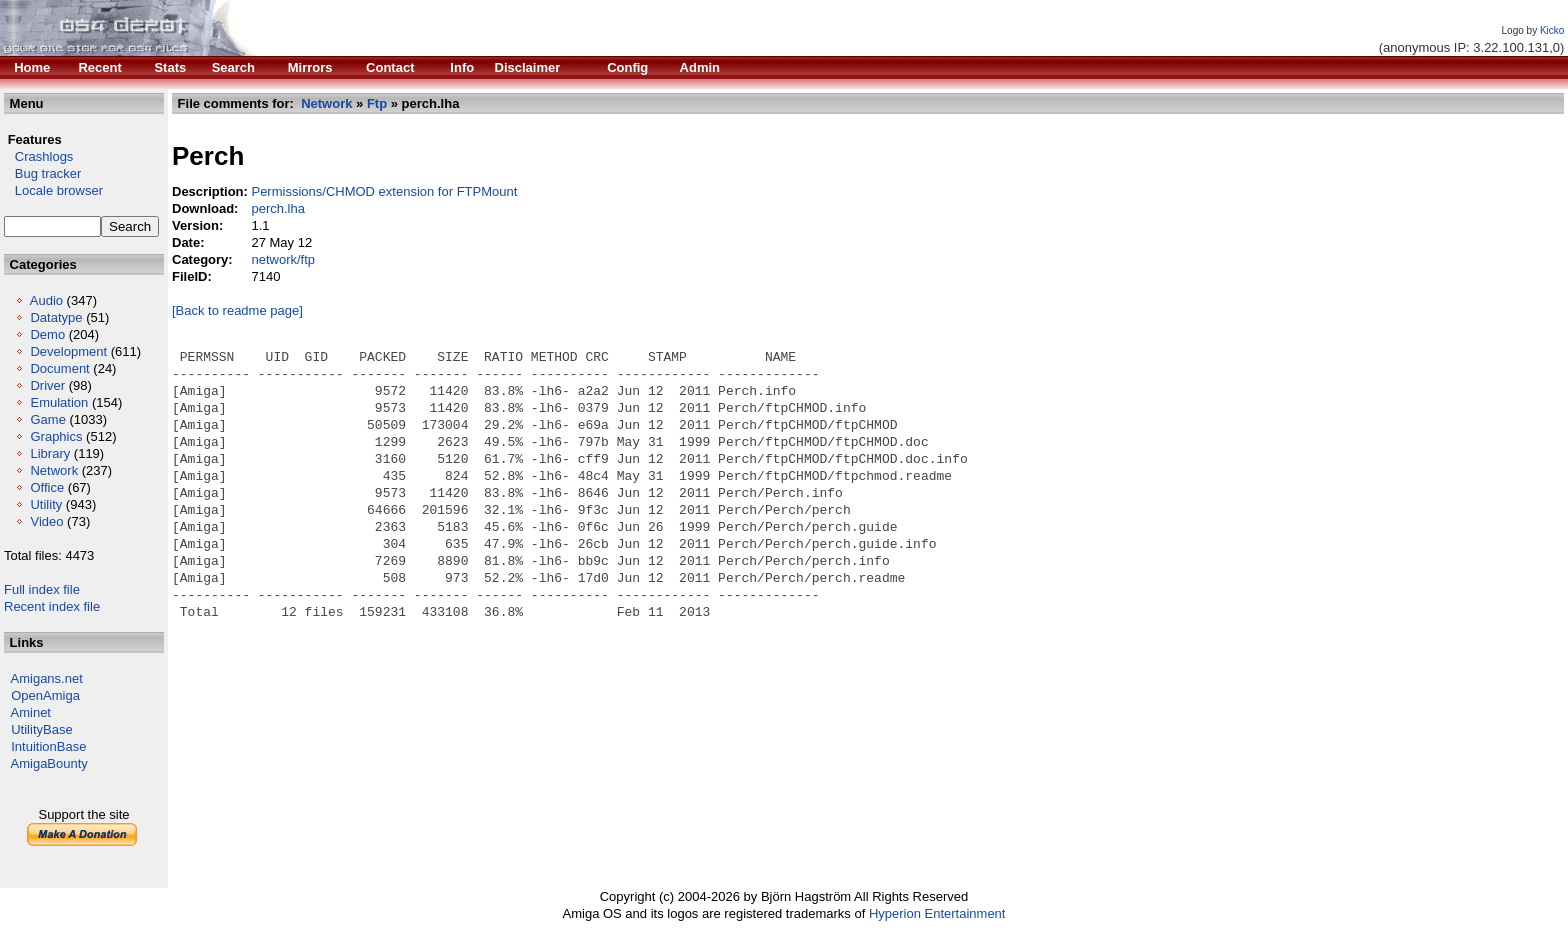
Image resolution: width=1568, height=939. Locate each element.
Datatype (56, 317)
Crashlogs (38, 156)
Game (47, 419)
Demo (47, 334)
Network (54, 470)
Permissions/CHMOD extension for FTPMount (384, 191)
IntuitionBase (48, 746)
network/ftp (283, 259)
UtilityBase (41, 729)
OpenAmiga (45, 695)
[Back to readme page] (237, 310)
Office (47, 487)
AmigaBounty (49, 763)
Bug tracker (42, 173)
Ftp (377, 103)
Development (68, 351)
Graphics (56, 436)
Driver (47, 385)
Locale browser (53, 190)
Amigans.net (47, 678)
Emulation (59, 402)
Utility (46, 504)
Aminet (31, 712)
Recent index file (52, 606)
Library (50, 453)
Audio (46, 300)
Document (59, 368)
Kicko (1552, 30)
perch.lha (277, 208)
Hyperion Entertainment (937, 913)
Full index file (42, 589)
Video (46, 521)
